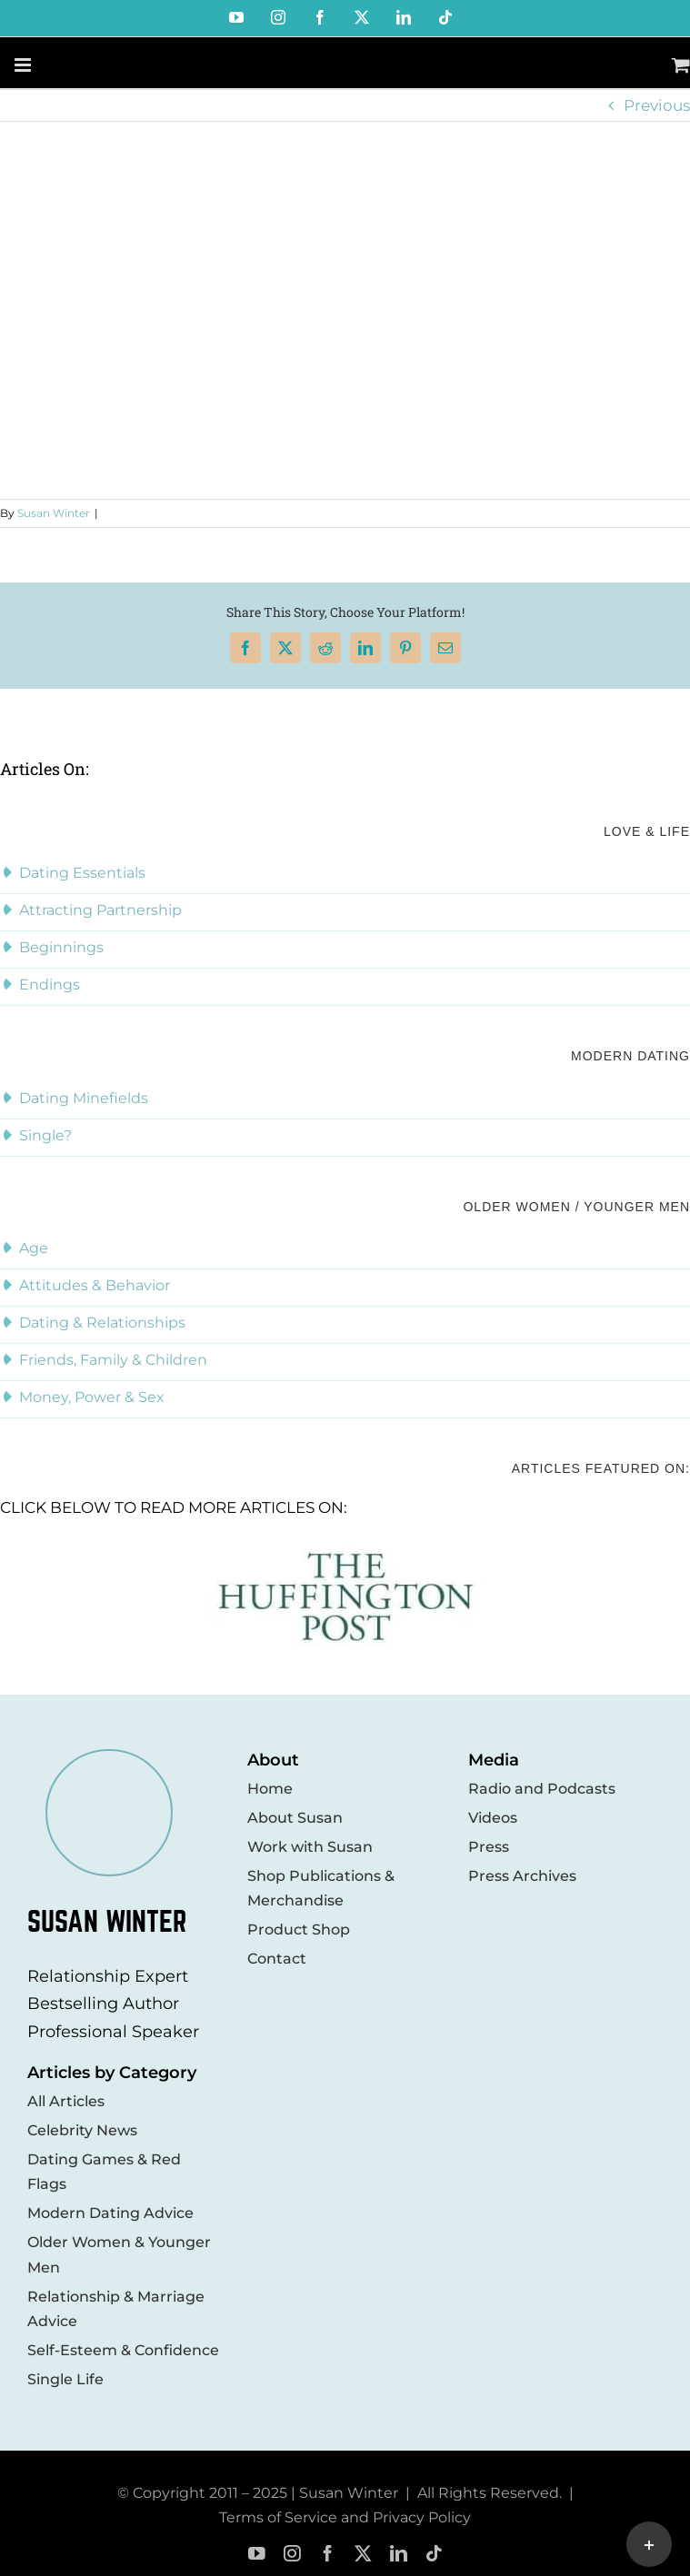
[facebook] (327, 2553)
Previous (657, 105)
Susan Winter (53, 513)
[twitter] (363, 2553)
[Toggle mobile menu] (24, 65)
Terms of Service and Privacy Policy (345, 2517)
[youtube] (256, 2553)
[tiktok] (434, 2553)
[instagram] (292, 2553)
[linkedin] (398, 2553)
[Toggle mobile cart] (681, 65)
